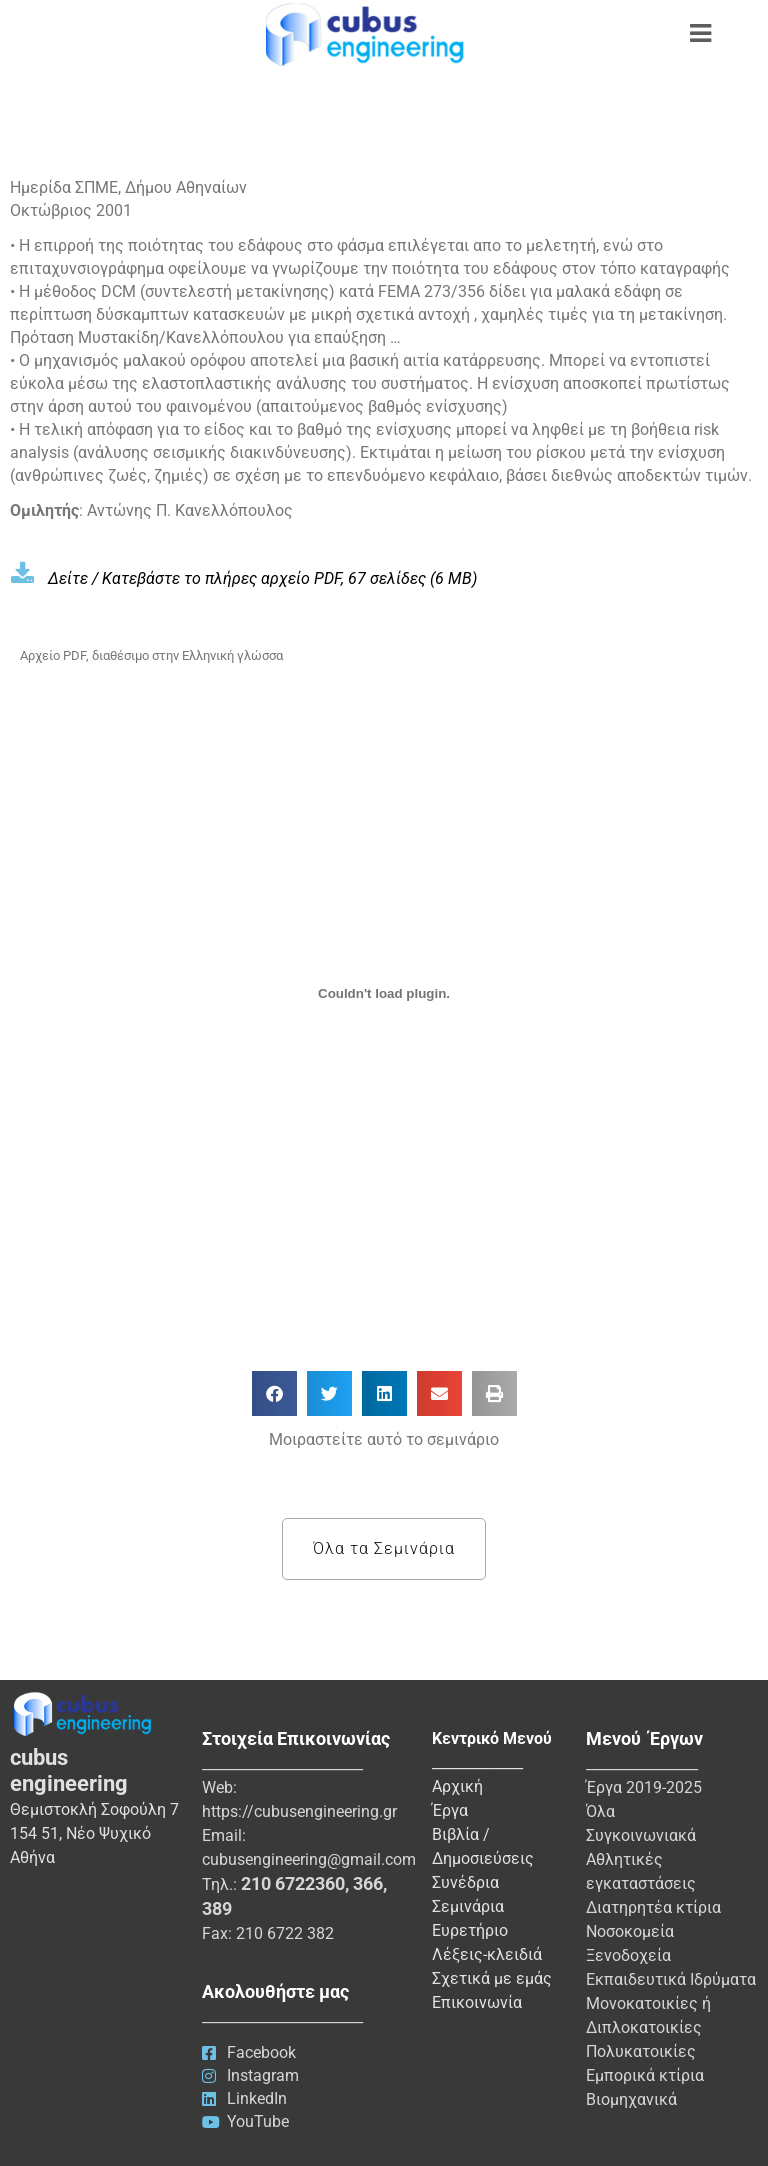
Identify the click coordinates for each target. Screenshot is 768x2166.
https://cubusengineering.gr (299, 1811)
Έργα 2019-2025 (644, 1787)
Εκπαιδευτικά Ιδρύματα (671, 1979)
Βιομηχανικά (631, 2099)
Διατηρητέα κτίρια (653, 1907)
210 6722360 (293, 1883)
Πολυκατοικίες (641, 2051)
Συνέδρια (465, 1882)
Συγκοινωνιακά (641, 1835)
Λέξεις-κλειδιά (487, 1954)
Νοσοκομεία (630, 1931)
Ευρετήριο (470, 1930)
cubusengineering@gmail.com (309, 1859)
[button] (274, 1393)
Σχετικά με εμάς (492, 1978)
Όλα (600, 1811)
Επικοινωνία (477, 2002)
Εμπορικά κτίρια (645, 2075)
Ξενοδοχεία (628, 1955)
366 (368, 1883)
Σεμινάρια (468, 1906)
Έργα (450, 1810)
